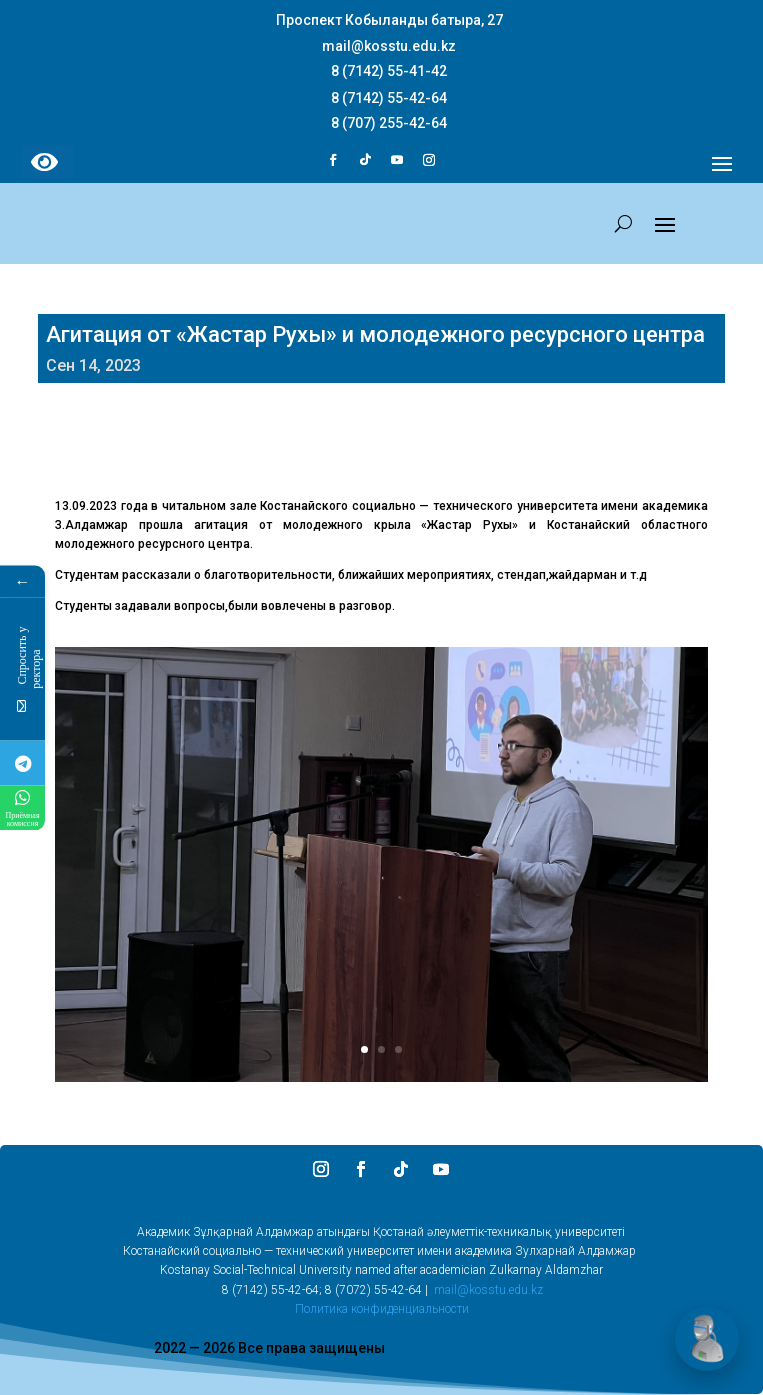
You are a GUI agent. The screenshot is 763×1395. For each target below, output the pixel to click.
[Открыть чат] (707, 1339)
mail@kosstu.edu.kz (488, 1290)
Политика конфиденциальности (382, 1309)
